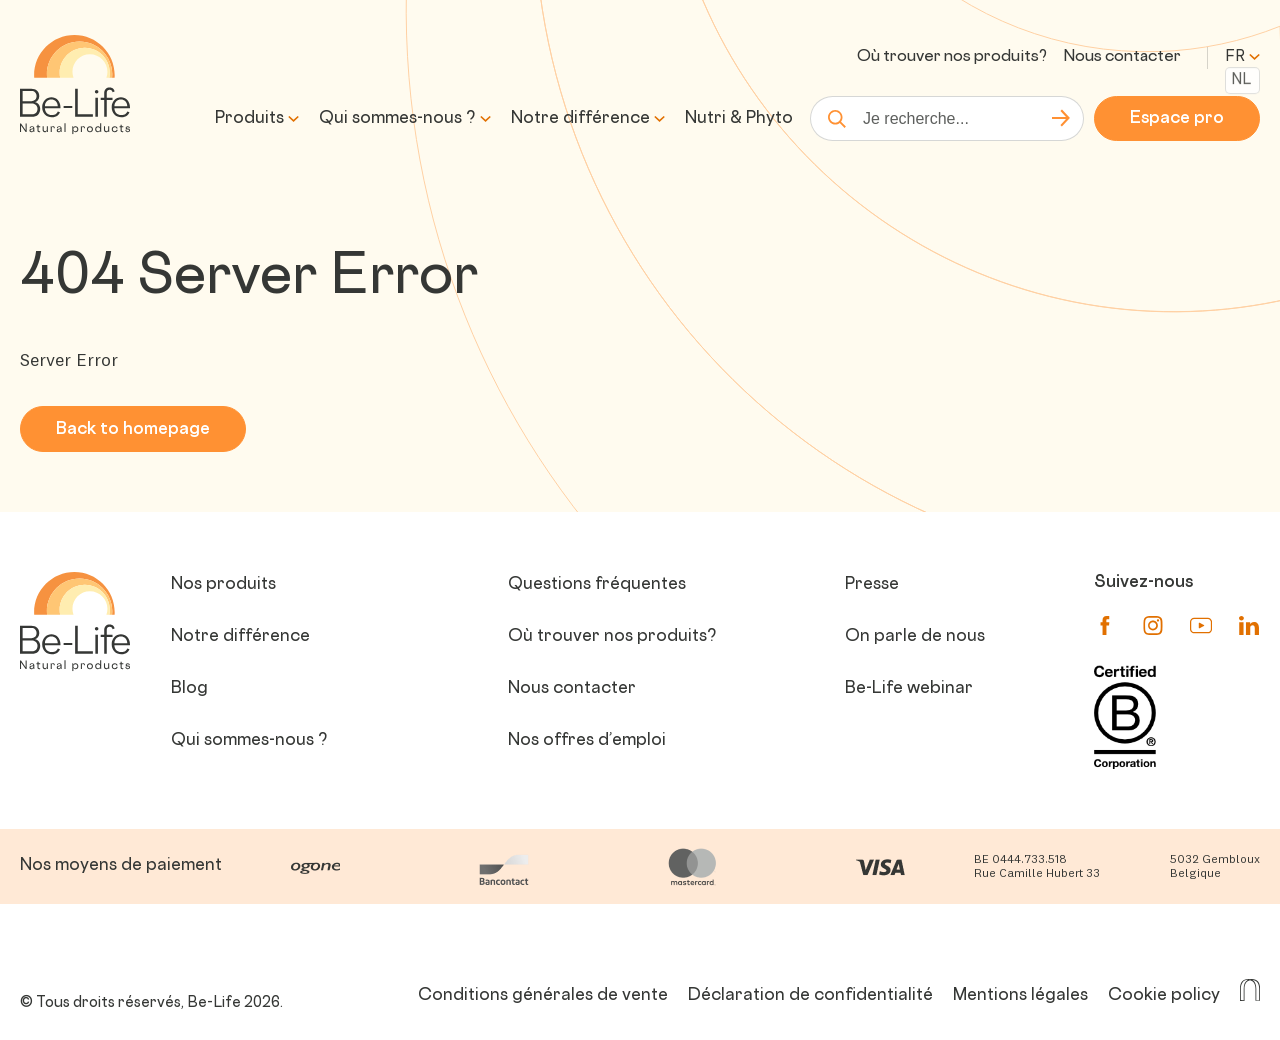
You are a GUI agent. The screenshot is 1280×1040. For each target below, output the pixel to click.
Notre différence (580, 119)
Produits (249, 119)
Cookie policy (1164, 996)
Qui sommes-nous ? (397, 119)
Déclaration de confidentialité (810, 996)
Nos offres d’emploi (587, 741)
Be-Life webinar (909, 689)
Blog (189, 689)
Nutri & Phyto (739, 119)
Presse (872, 585)
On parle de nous (915, 637)
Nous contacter (1122, 57)
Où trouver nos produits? (952, 57)
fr (1242, 57)
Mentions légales (1020, 996)
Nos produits (223, 585)
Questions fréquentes (597, 585)
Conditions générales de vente (543, 996)
